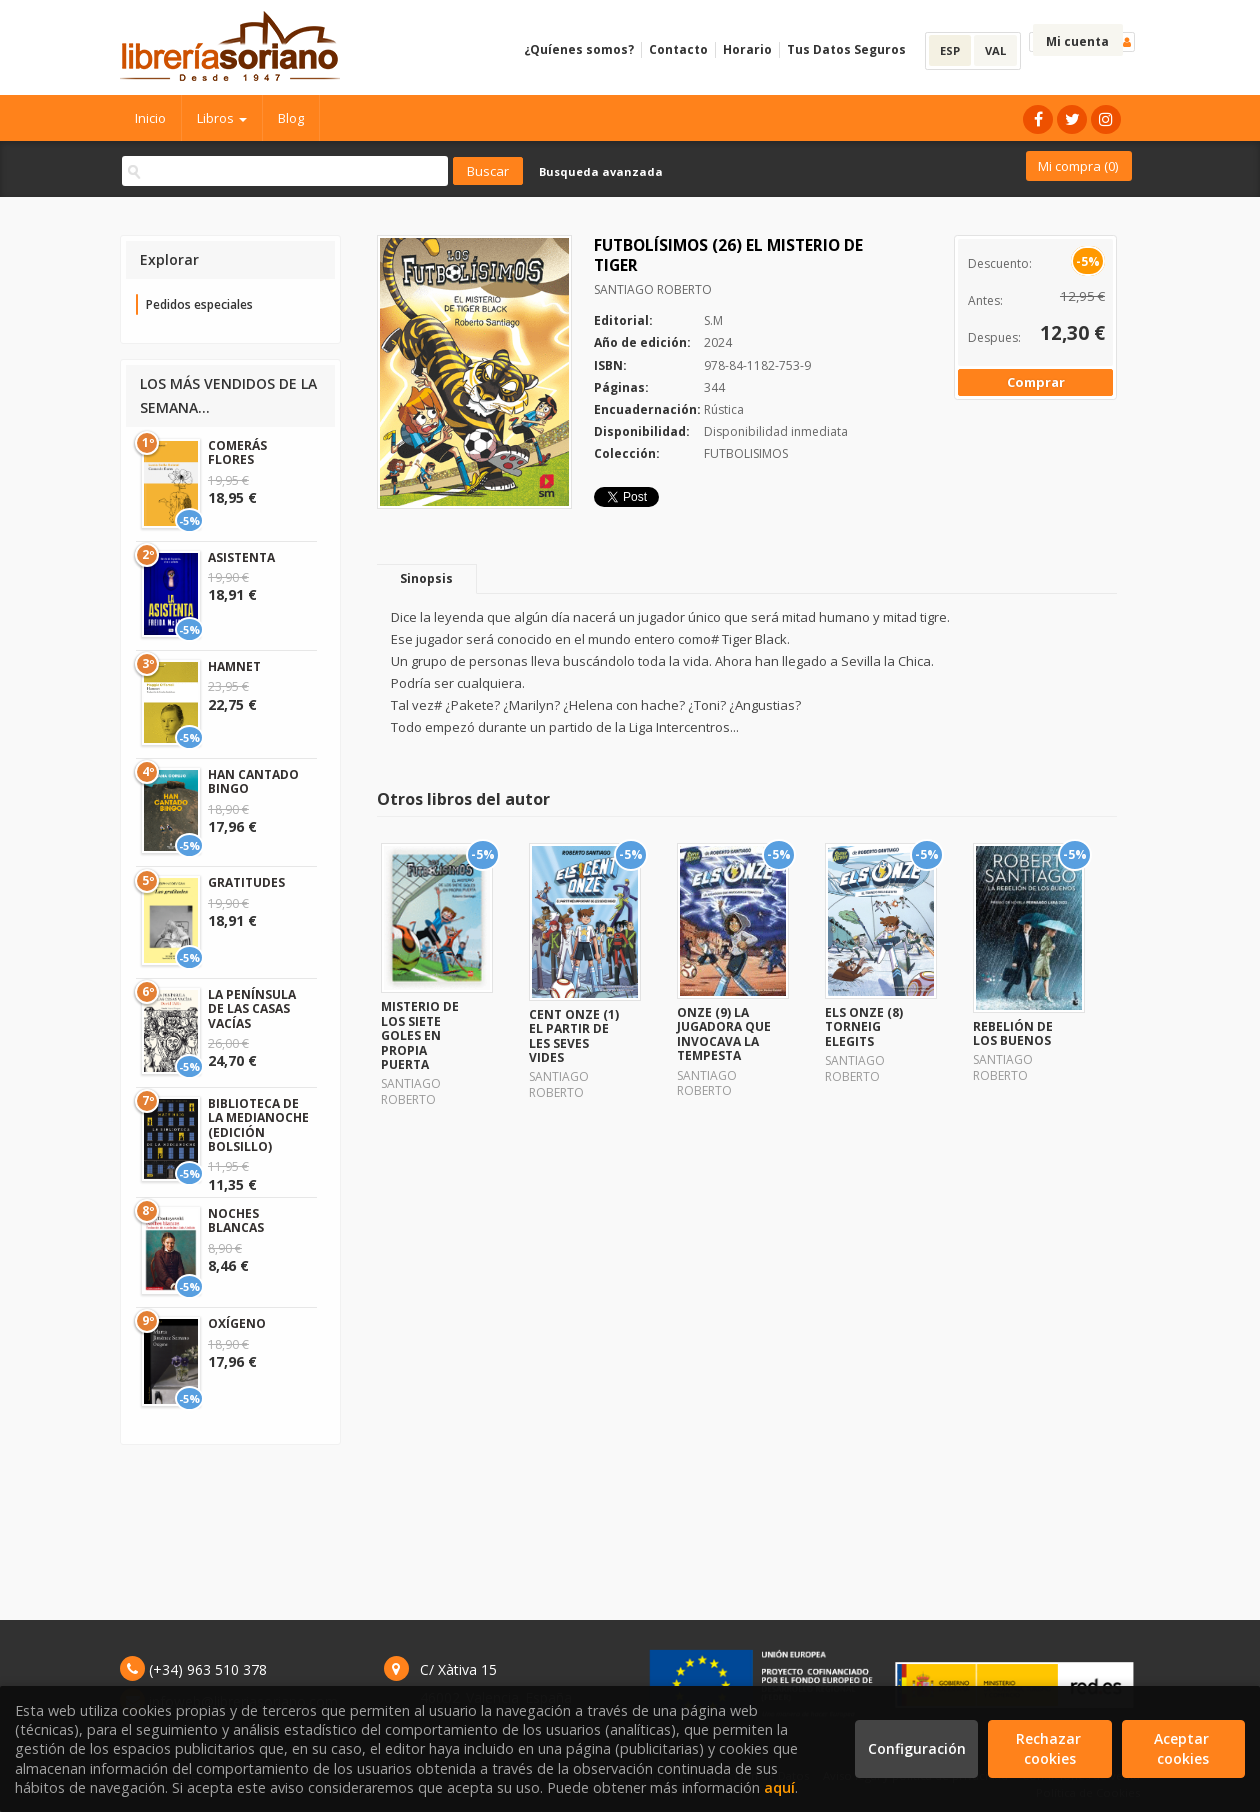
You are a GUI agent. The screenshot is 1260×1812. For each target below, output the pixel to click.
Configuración (917, 1748)
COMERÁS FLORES (237, 452)
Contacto (678, 49)
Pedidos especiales (199, 304)
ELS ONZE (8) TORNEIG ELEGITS (864, 1027)
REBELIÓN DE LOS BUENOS (1013, 1033)
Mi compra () (1078, 166)
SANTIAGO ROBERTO (653, 289)
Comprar (1036, 382)
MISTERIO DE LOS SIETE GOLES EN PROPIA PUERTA (420, 1035)
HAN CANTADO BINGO (253, 781)
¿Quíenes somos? (579, 49)
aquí (779, 1787)
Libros (222, 118)
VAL (995, 50)
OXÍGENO (237, 1323)
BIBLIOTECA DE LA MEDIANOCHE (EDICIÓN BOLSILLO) (258, 1125)
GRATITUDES (246, 882)
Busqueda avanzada (601, 171)
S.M (713, 320)
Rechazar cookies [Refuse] (1050, 1748)
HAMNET (234, 666)
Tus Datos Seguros (846, 49)
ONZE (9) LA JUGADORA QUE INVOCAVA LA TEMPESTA (724, 1034)
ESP (950, 50)
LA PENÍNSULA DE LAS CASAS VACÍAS (252, 1009)
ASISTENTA (241, 557)
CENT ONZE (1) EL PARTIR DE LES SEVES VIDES (574, 1036)
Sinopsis (426, 578)
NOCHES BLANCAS (236, 1220)
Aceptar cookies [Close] (1183, 1748)
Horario (747, 49)
